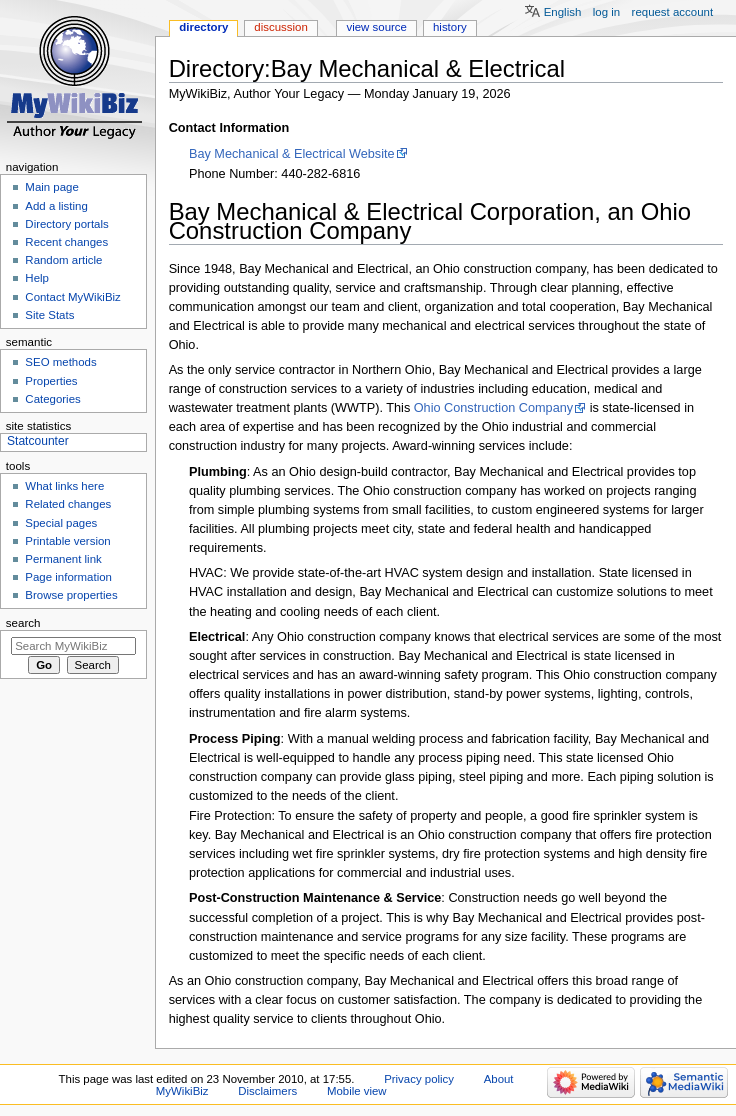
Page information (68, 577)
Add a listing (56, 206)
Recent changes (66, 242)
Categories (52, 399)
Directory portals (66, 224)
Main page (52, 187)
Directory (203, 27)
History (450, 27)
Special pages (61, 523)
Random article (63, 260)
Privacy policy (419, 1079)
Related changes (68, 504)
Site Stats (49, 315)
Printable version (67, 541)
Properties (51, 381)
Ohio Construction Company (493, 408)
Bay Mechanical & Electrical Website (292, 154)
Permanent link (63, 559)
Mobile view (357, 1091)
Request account (673, 12)
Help (37, 278)
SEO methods (60, 362)
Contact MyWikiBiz (72, 297)
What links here (64, 486)
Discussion (280, 27)
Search (23, 623)
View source (376, 27)
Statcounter (38, 441)
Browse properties (71, 595)
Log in (606, 12)
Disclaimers (267, 1091)
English (563, 12)
